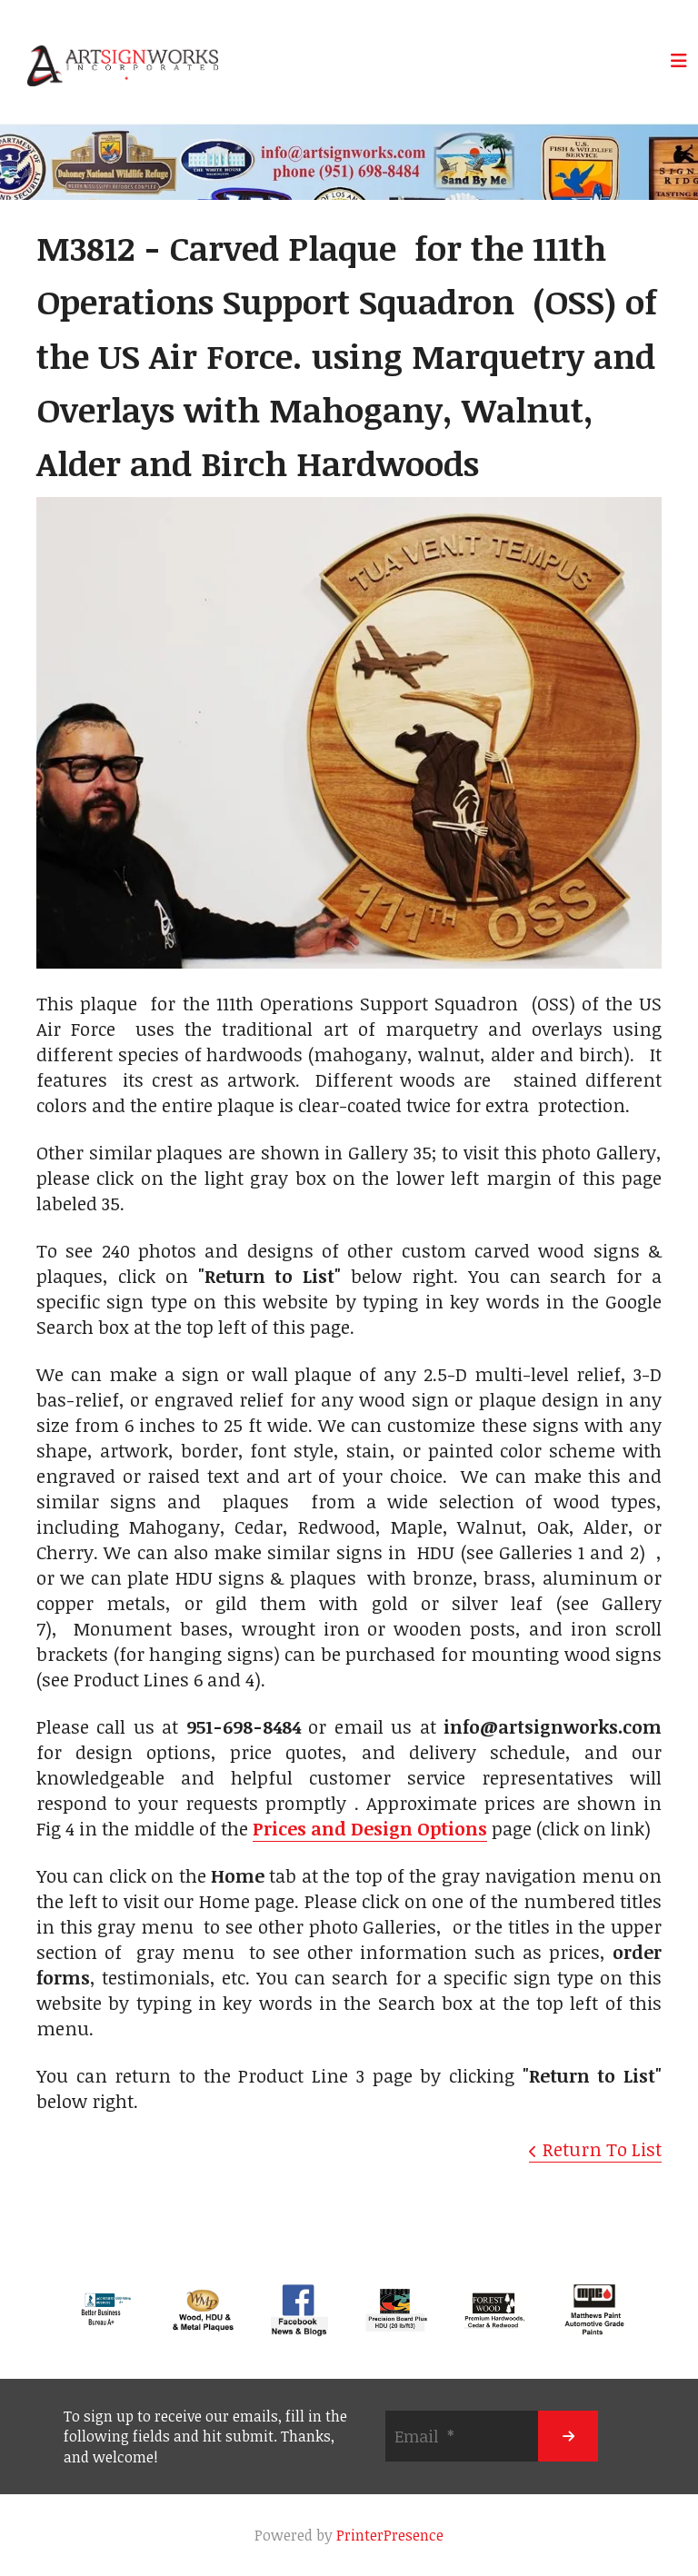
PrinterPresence (390, 2535)
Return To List (602, 2149)
